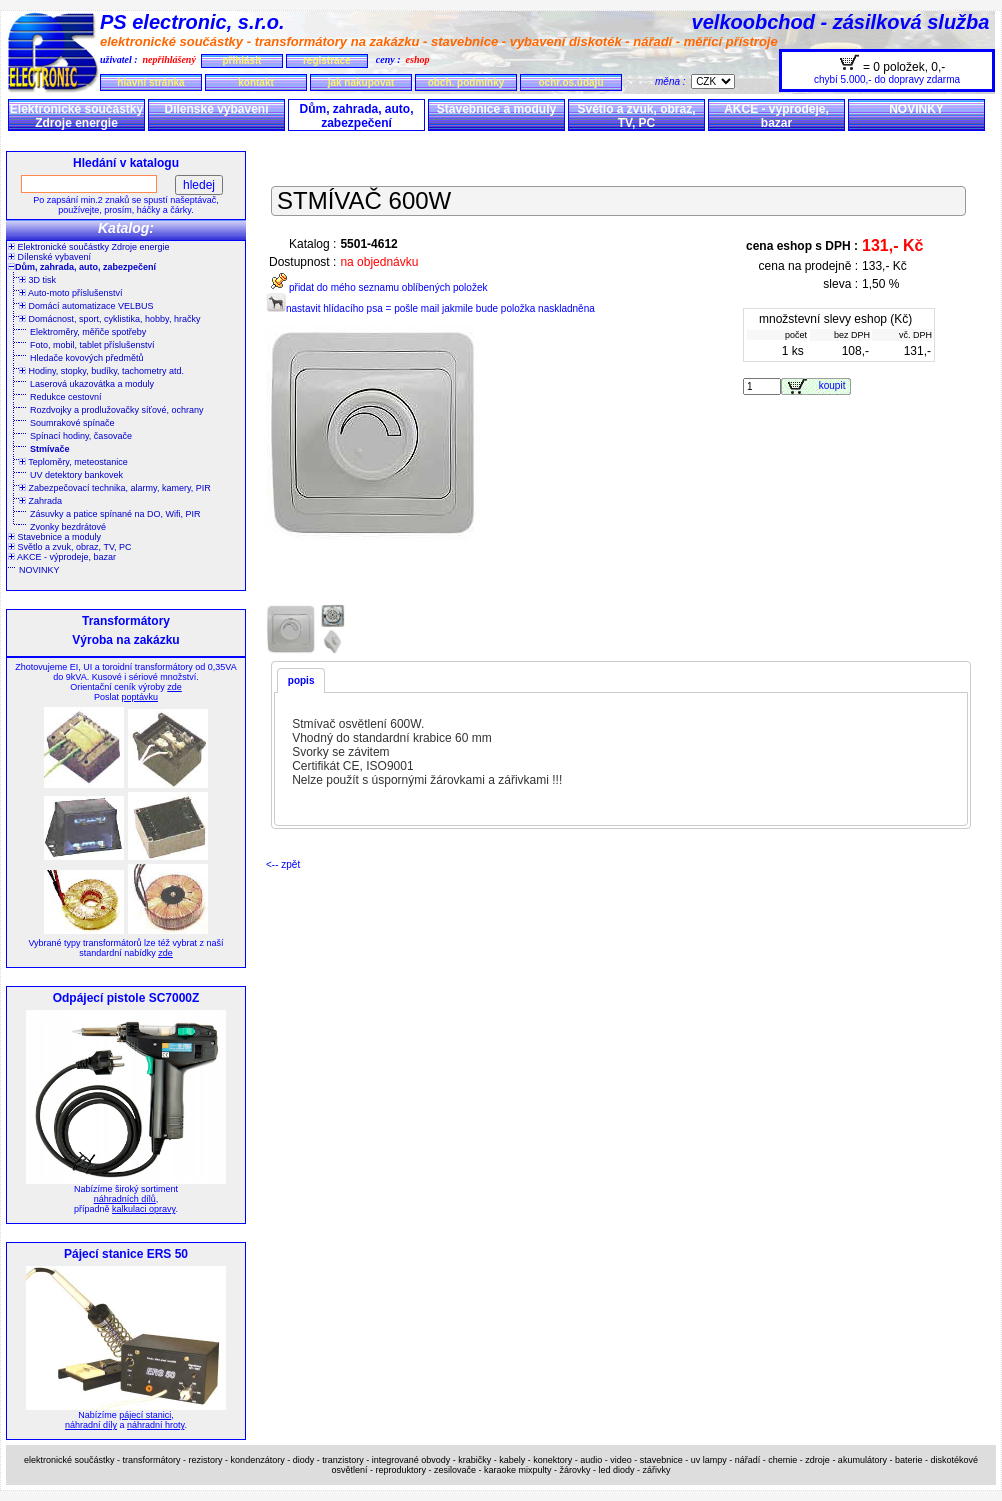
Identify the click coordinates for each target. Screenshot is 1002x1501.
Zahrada (40, 501)
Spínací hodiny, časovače (81, 436)
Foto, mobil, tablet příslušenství (92, 345)
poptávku (139, 697)
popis (301, 680)
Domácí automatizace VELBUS (86, 306)
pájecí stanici (145, 1415)
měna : (673, 81)
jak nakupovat (361, 82)
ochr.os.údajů (570, 82)
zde (174, 687)
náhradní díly (91, 1425)
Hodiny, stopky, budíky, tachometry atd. (101, 371)
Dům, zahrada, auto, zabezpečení (356, 116)
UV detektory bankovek (76, 475)
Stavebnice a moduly (496, 109)
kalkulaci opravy (143, 1209)
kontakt (256, 82)
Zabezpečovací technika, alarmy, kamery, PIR (115, 488)
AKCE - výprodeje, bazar (776, 116)
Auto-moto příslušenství (71, 293)
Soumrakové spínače (72, 423)
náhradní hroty (155, 1425)
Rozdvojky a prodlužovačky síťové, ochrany (116, 410)
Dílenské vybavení (216, 109)
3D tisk (37, 280)
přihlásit (241, 60)
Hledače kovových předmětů (87, 358)
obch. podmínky (466, 82)
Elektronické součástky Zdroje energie (76, 116)
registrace (327, 60)
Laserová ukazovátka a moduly (92, 384)
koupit (835, 385)
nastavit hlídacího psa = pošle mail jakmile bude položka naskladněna (430, 308)
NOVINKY (916, 109)
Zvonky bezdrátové (68, 527)
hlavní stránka (150, 82)
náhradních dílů (125, 1199)
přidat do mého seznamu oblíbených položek (376, 287)
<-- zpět (283, 864)
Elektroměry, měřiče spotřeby (88, 332)
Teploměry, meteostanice (73, 462)
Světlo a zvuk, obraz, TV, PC (636, 116)
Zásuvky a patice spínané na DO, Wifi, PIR (115, 514)
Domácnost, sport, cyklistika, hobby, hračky (109, 319)
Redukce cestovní (66, 397)
